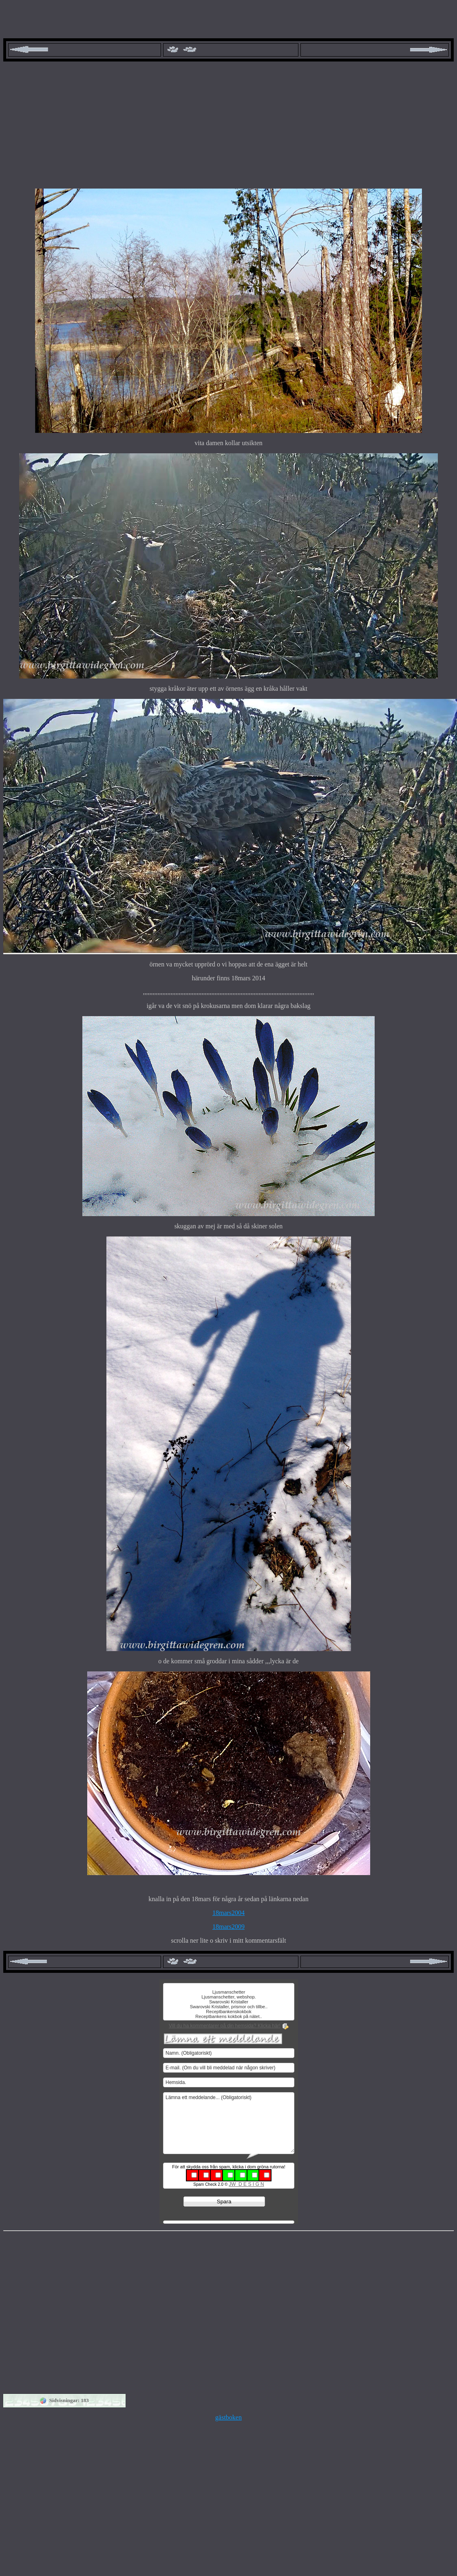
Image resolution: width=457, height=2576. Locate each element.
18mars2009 (228, 1926)
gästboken (228, 2417)
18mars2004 (228, 1912)
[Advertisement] (228, 125)
